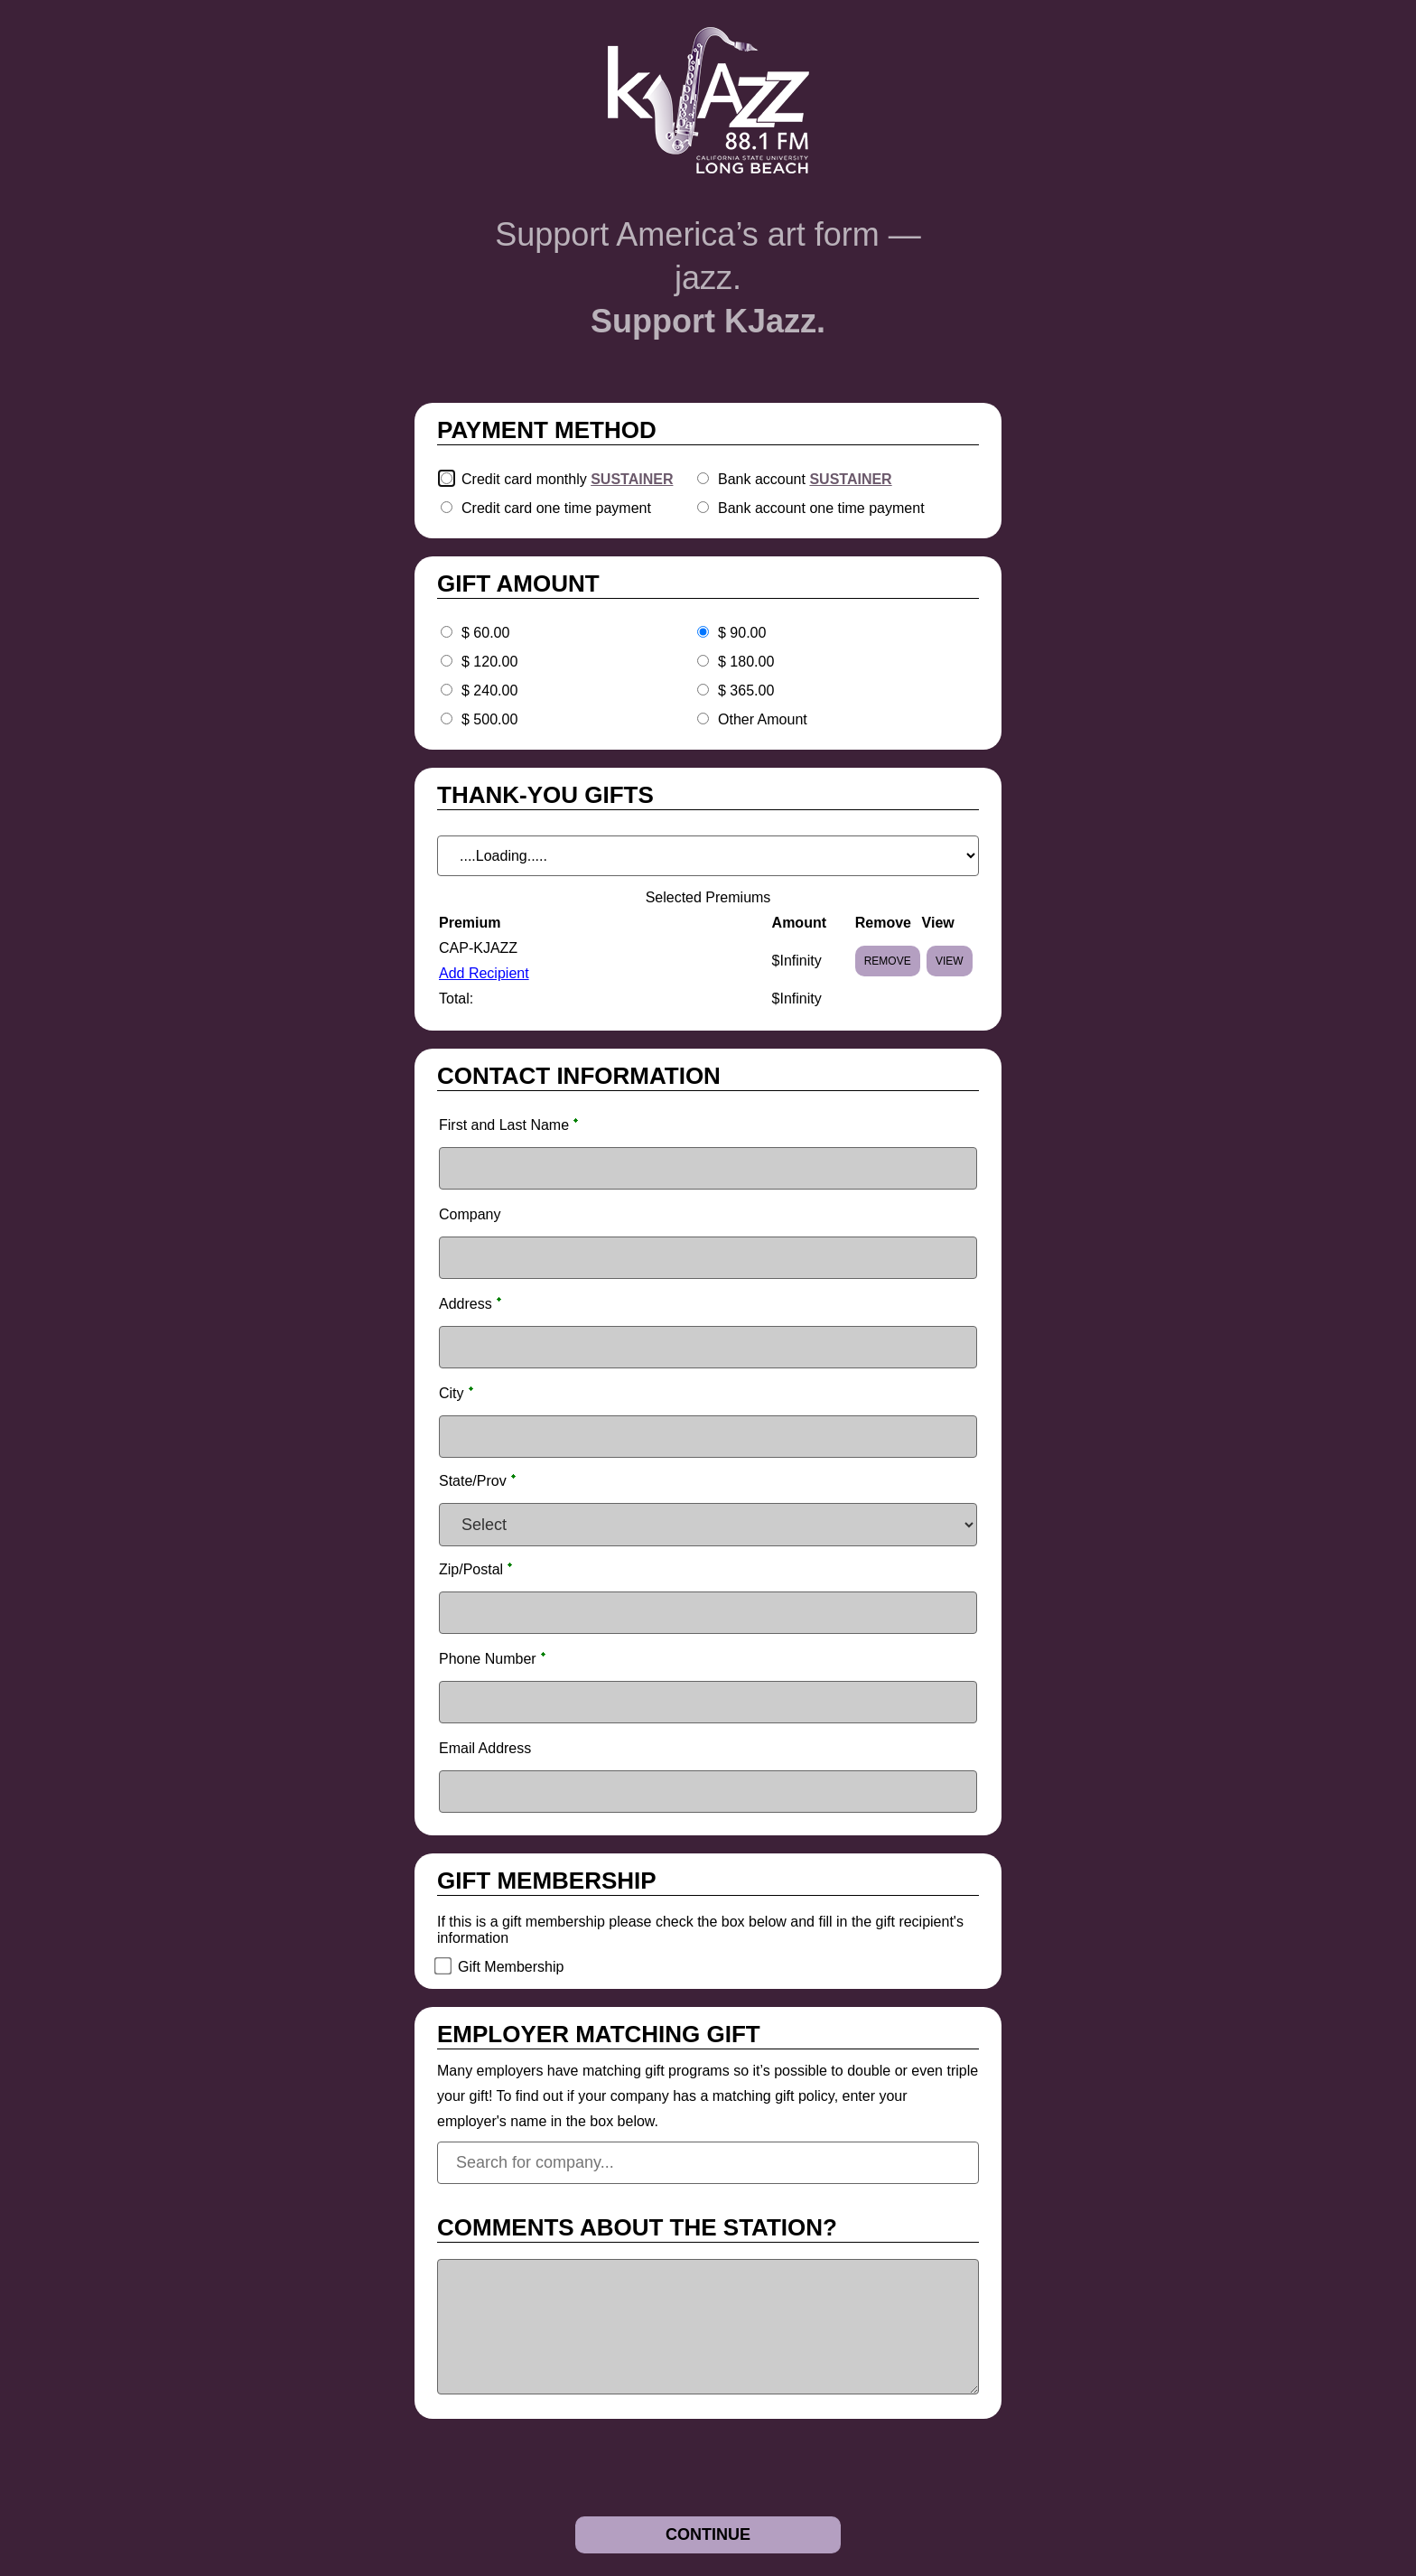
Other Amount (762, 719)
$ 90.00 (742, 632)
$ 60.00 (485, 632)
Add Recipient (484, 973)
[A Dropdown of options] (708, 855)
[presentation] (552, 2472)
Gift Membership (511, 1966)
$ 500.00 (489, 719)
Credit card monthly (567, 479)
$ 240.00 (489, 690)
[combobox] (708, 2163)
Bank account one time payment (821, 508)
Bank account (805, 479)
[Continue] (708, 2534)
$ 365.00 (746, 690)
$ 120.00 (489, 661)
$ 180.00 (746, 661)
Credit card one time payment (556, 508)
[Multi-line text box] (708, 2326)
